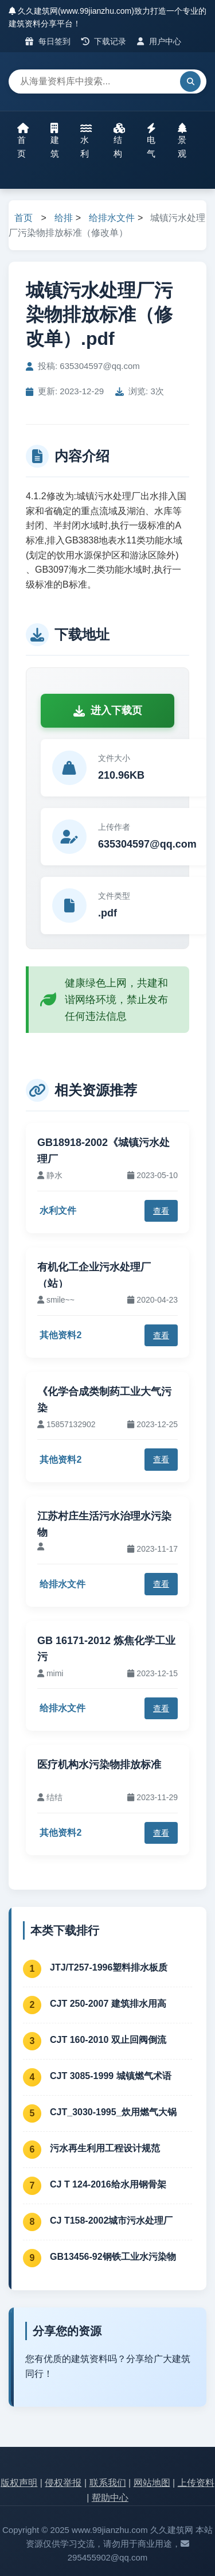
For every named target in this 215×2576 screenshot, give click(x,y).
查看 (161, 1210)
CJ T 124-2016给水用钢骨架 (108, 2184)
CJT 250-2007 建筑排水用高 (108, 2003)
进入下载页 (107, 710)
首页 (23, 140)
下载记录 (104, 41)
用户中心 (159, 41)
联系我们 (107, 2483)
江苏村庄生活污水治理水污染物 (104, 1524)
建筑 (54, 140)
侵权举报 (63, 2483)
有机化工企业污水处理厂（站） (94, 1275)
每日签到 (48, 41)
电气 (151, 140)
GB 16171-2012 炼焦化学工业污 (106, 1649)
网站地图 (152, 2483)
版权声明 (19, 2483)
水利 (86, 140)
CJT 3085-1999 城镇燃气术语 (110, 2076)
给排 (63, 218)
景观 (182, 140)
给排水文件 (112, 218)
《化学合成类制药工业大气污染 (104, 1400)
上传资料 (196, 2483)
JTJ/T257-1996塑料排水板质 (108, 1967)
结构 (119, 140)
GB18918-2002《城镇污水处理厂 (103, 1151)
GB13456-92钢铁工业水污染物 (113, 2257)
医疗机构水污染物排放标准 (99, 1764)
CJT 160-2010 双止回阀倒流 (108, 2040)
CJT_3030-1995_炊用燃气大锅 (113, 2112)
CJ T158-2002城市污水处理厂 (111, 2220)
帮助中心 (110, 2498)
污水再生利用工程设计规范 (105, 2148)
